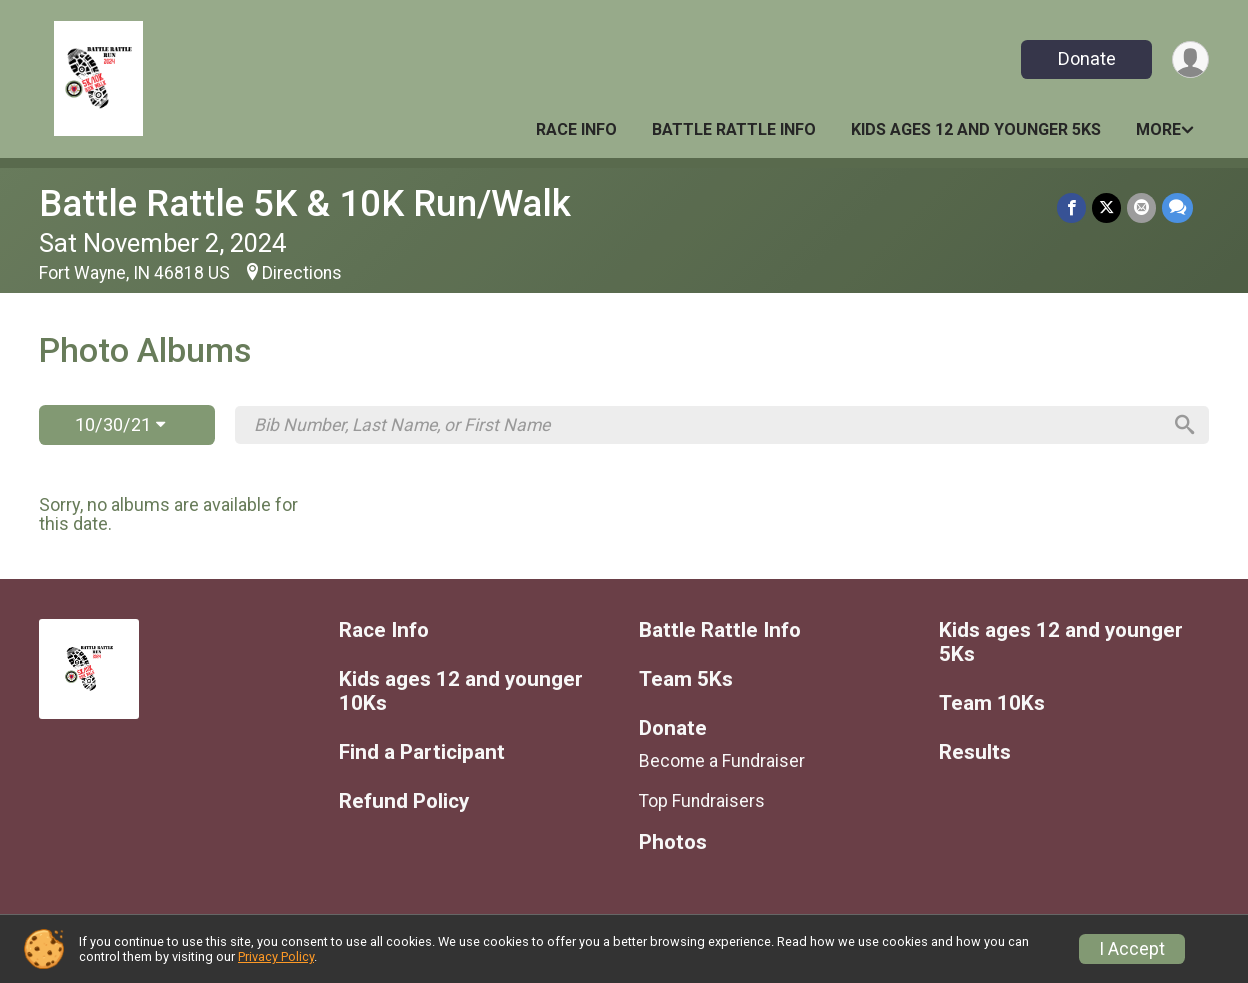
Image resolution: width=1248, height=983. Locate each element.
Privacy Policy (276, 956)
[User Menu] (1190, 59)
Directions (302, 273)
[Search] (1185, 425)
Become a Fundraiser (722, 761)
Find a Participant (422, 752)
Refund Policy (404, 801)
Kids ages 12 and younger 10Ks (461, 691)
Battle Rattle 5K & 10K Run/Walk (305, 203)
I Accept (1132, 949)
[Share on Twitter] (1106, 207)
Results (975, 752)
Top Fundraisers (702, 801)
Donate (1087, 58)
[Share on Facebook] (1071, 207)
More (1158, 129)
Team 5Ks (686, 679)
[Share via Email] (1141, 207)
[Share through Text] (1177, 207)
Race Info (576, 129)
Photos (673, 842)
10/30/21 (120, 424)
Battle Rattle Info (734, 129)
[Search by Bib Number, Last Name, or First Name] (707, 425)
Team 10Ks (992, 703)
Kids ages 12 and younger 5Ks (976, 129)
